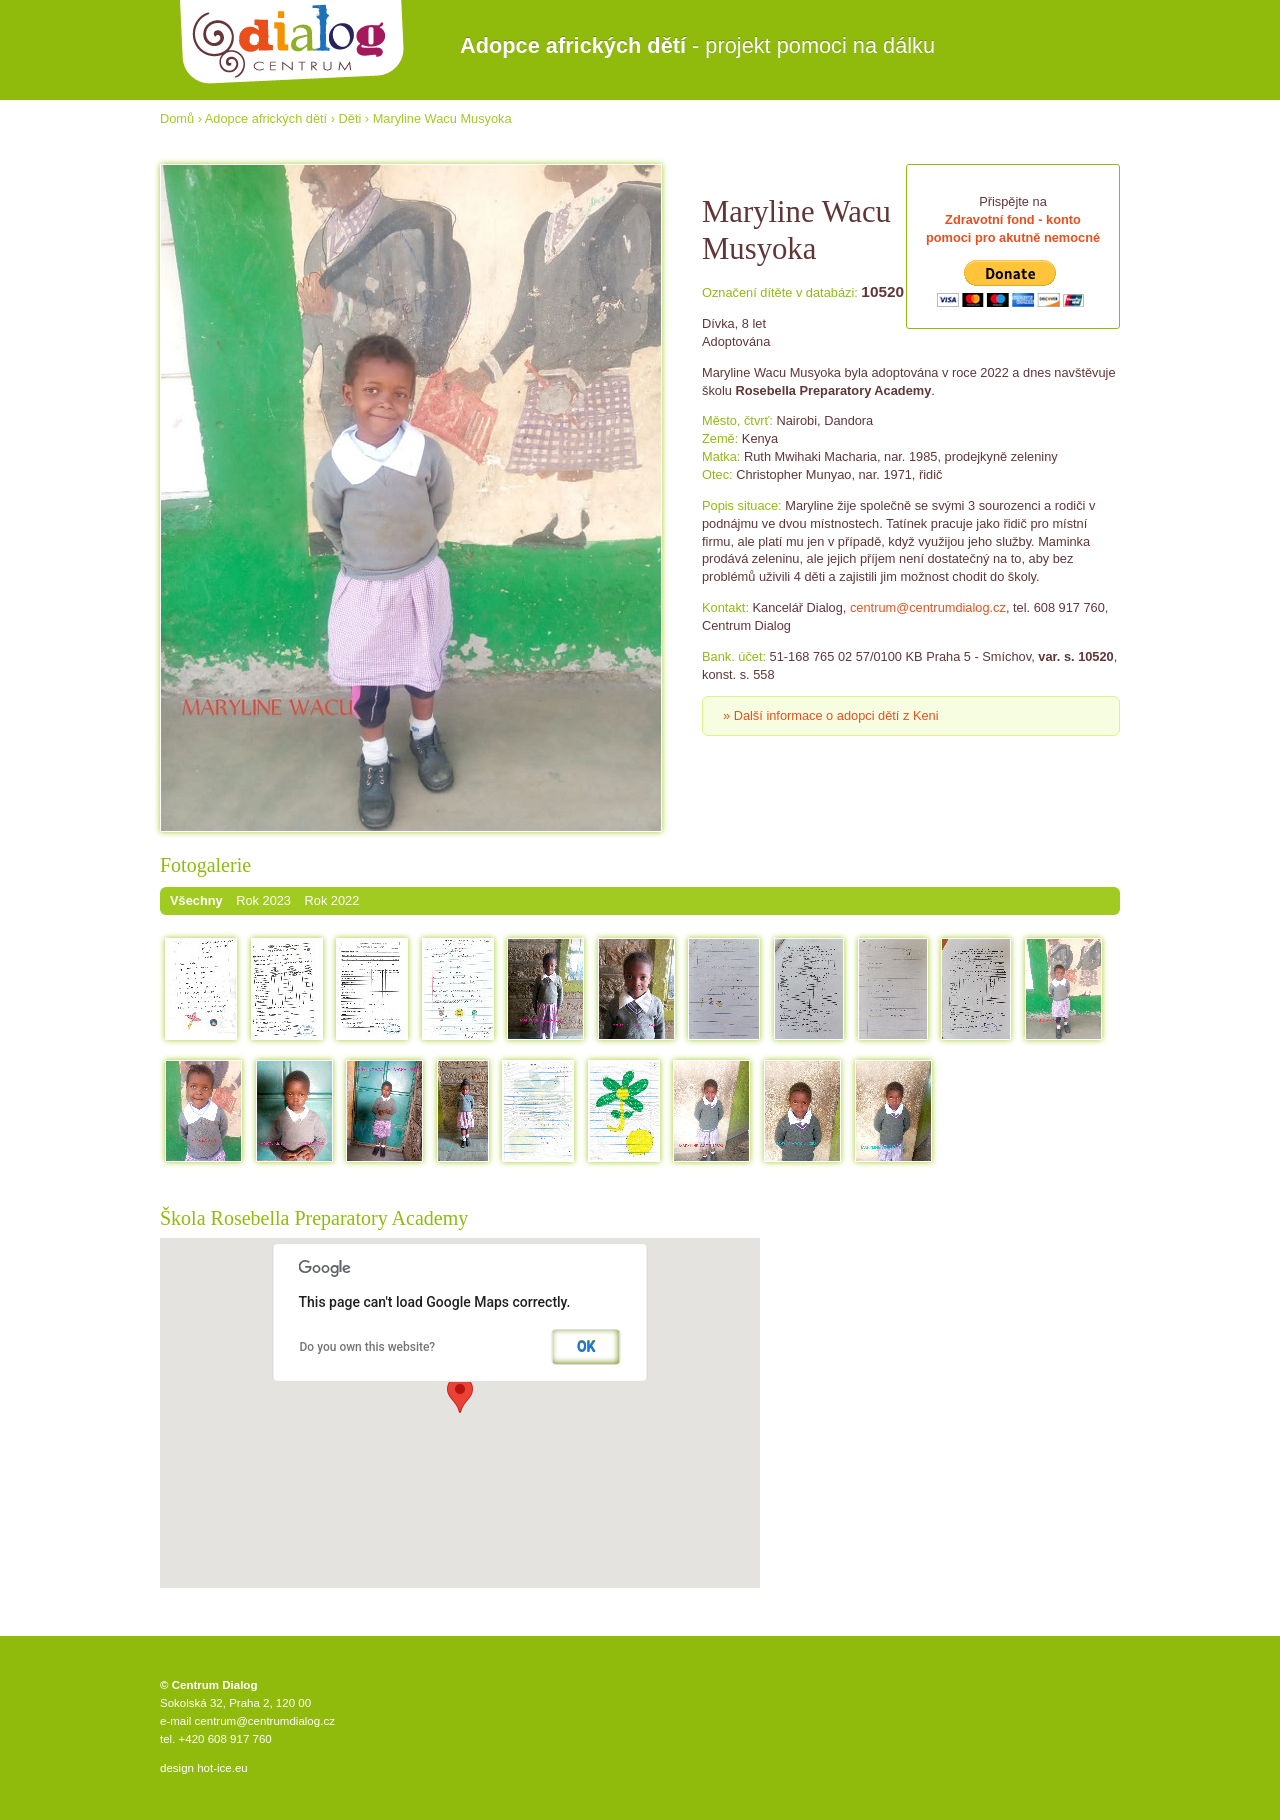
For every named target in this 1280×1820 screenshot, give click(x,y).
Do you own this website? (368, 1347)
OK (586, 1347)
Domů (177, 118)
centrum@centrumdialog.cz (928, 607)
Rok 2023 (263, 900)
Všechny (196, 900)
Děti (350, 118)
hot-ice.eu (222, 1768)
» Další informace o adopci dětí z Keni (831, 715)
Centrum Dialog (292, 42)
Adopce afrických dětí (266, 118)
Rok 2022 (332, 900)
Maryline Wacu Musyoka (442, 118)
